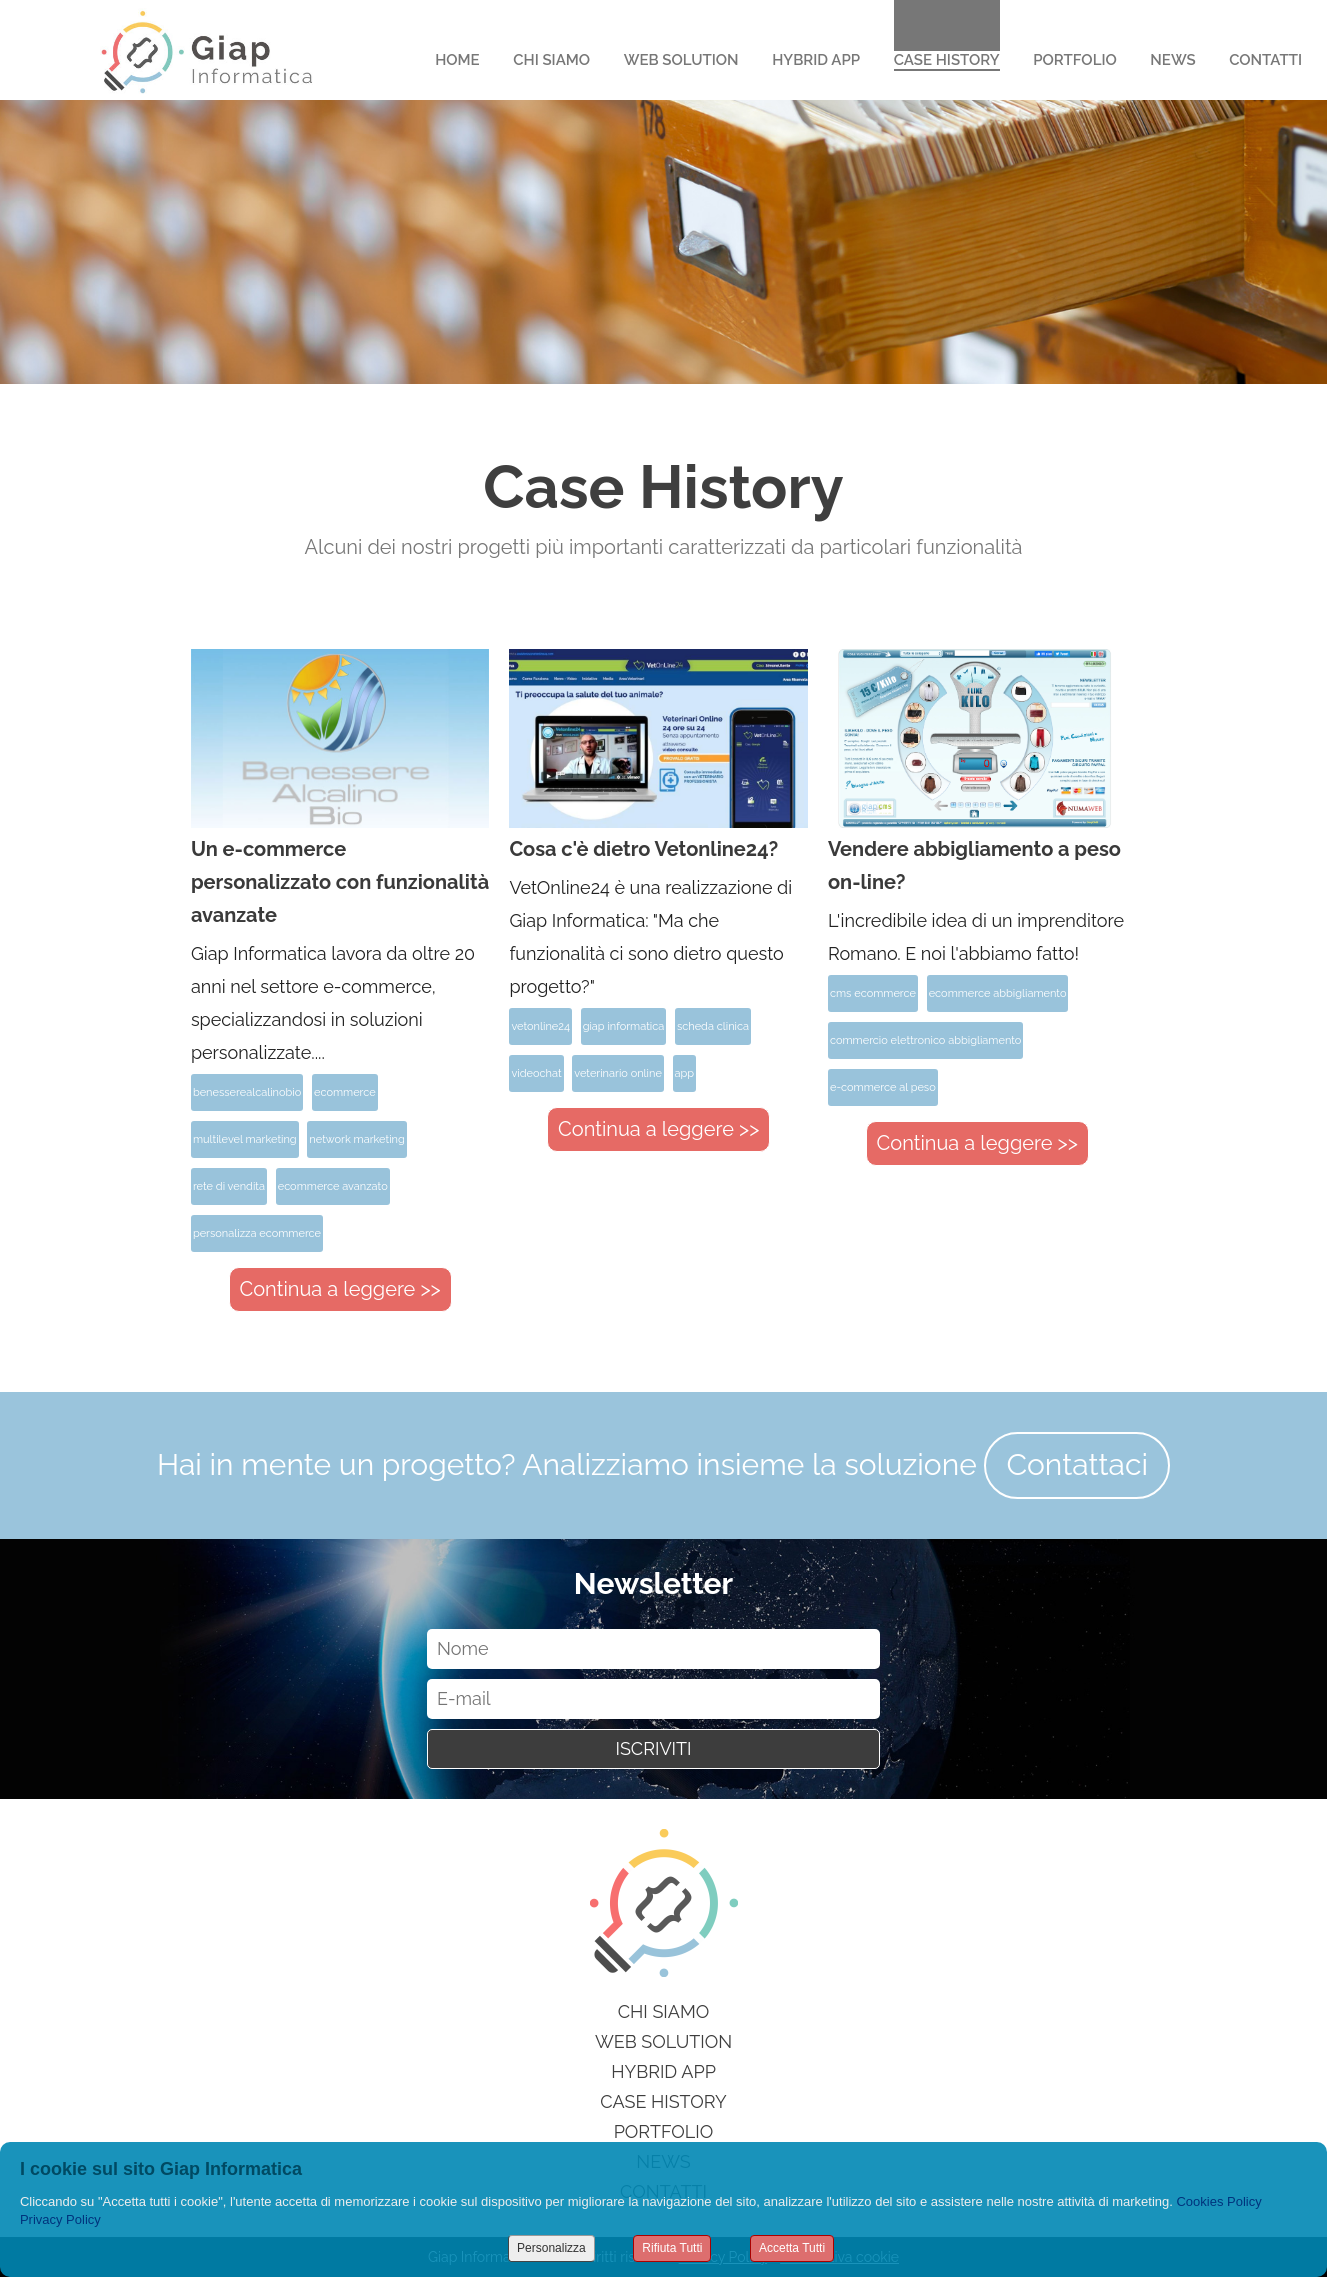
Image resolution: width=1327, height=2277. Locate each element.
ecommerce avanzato (333, 1186)
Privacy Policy (60, 2219)
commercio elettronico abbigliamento (925, 1040)
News (1172, 60)
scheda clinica (713, 1026)
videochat (536, 1073)
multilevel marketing (245, 1139)
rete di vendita (229, 1186)
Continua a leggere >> (340, 1289)
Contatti (1265, 60)
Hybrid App (816, 60)
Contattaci (1077, 1464)
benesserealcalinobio (247, 1092)
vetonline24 (540, 1026)
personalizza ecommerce (257, 1233)
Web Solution (681, 60)
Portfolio (1075, 60)
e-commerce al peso (883, 1087)
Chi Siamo (551, 60)
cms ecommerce (873, 993)
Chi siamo (664, 2011)
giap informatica (624, 1026)
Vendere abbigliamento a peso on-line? (974, 865)
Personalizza (551, 2248)
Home (457, 60)
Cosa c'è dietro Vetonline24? (643, 849)
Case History (947, 60)
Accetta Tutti (792, 2248)
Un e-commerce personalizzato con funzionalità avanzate (340, 882)
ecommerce (345, 1092)
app (685, 1073)
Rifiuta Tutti (672, 2248)
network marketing (356, 1139)
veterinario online (618, 1073)
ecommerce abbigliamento (998, 993)
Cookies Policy (1218, 2201)
